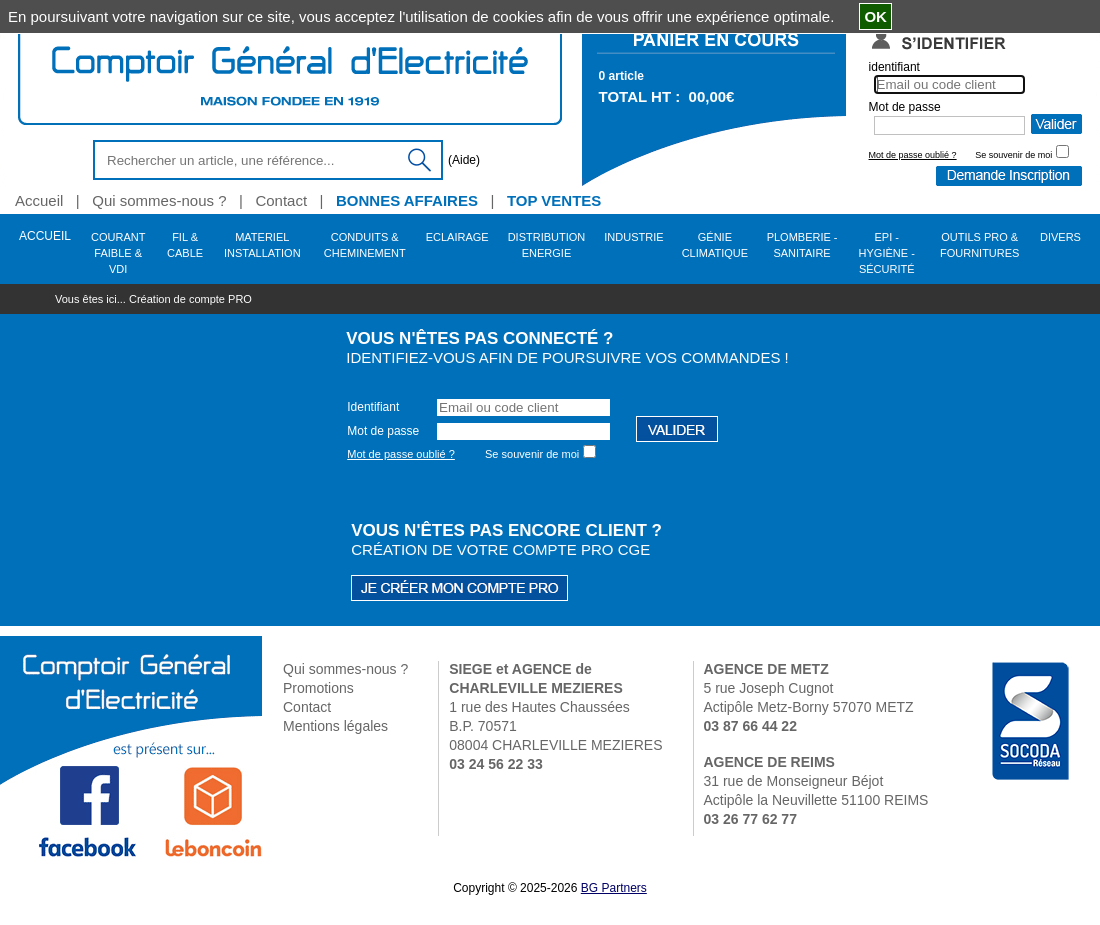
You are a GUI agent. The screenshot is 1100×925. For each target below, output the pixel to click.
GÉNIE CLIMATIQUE (715, 245)
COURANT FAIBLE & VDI (118, 248)
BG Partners (614, 888)
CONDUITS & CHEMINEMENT (365, 245)
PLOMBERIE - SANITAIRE (802, 245)
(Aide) (464, 160)
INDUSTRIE (633, 237)
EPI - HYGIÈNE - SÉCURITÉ (887, 248)
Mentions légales (335, 726)
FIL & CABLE (185, 245)
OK (875, 16)
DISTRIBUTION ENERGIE (547, 245)
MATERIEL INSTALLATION (262, 245)
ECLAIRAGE (457, 237)
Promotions (318, 688)
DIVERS (1060, 237)
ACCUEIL (45, 236)
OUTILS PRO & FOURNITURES (979, 245)
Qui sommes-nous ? (345, 669)
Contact (307, 707)
